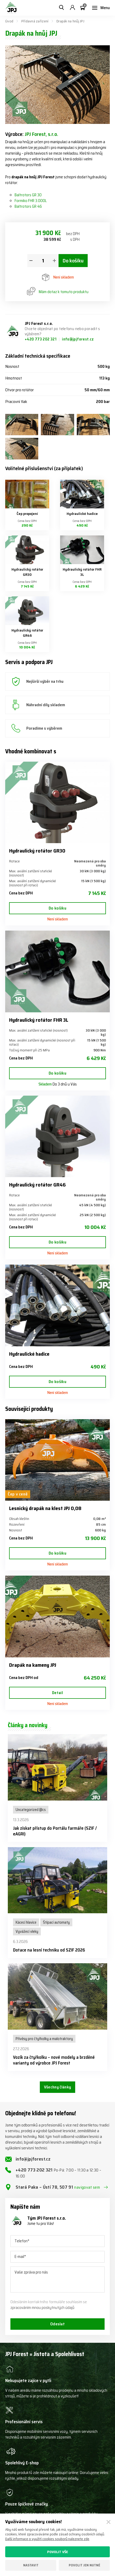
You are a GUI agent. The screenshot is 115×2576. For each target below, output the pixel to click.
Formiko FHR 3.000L (31, 201)
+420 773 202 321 (41, 339)
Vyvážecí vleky (27, 1931)
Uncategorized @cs (31, 1810)
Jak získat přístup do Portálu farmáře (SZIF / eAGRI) (55, 1831)
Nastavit (31, 2565)
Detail (57, 1692)
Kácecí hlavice (26, 1922)
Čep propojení (27, 513)
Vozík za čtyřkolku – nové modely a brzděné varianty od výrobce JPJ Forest (54, 2060)
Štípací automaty (56, 1922)
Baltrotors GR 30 (28, 195)
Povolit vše (57, 2552)
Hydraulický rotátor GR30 (27, 572)
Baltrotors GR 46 (28, 206)
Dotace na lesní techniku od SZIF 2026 (49, 1950)
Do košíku (73, 260)
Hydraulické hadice (82, 513)
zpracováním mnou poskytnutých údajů (42, 2307)
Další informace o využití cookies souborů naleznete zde (47, 2539)
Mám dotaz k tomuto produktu (57, 292)
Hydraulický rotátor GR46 (27, 633)
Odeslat (57, 2324)
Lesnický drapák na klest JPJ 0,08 (45, 1508)
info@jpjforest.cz (78, 339)
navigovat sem (87, 2187)
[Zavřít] (108, 2522)
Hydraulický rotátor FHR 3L (82, 572)
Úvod (9, 21)
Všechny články (57, 2087)
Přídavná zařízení (35, 21)
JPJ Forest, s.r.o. (41, 134)
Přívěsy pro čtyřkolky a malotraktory (44, 2039)
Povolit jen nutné (84, 2565)
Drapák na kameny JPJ (32, 1665)
